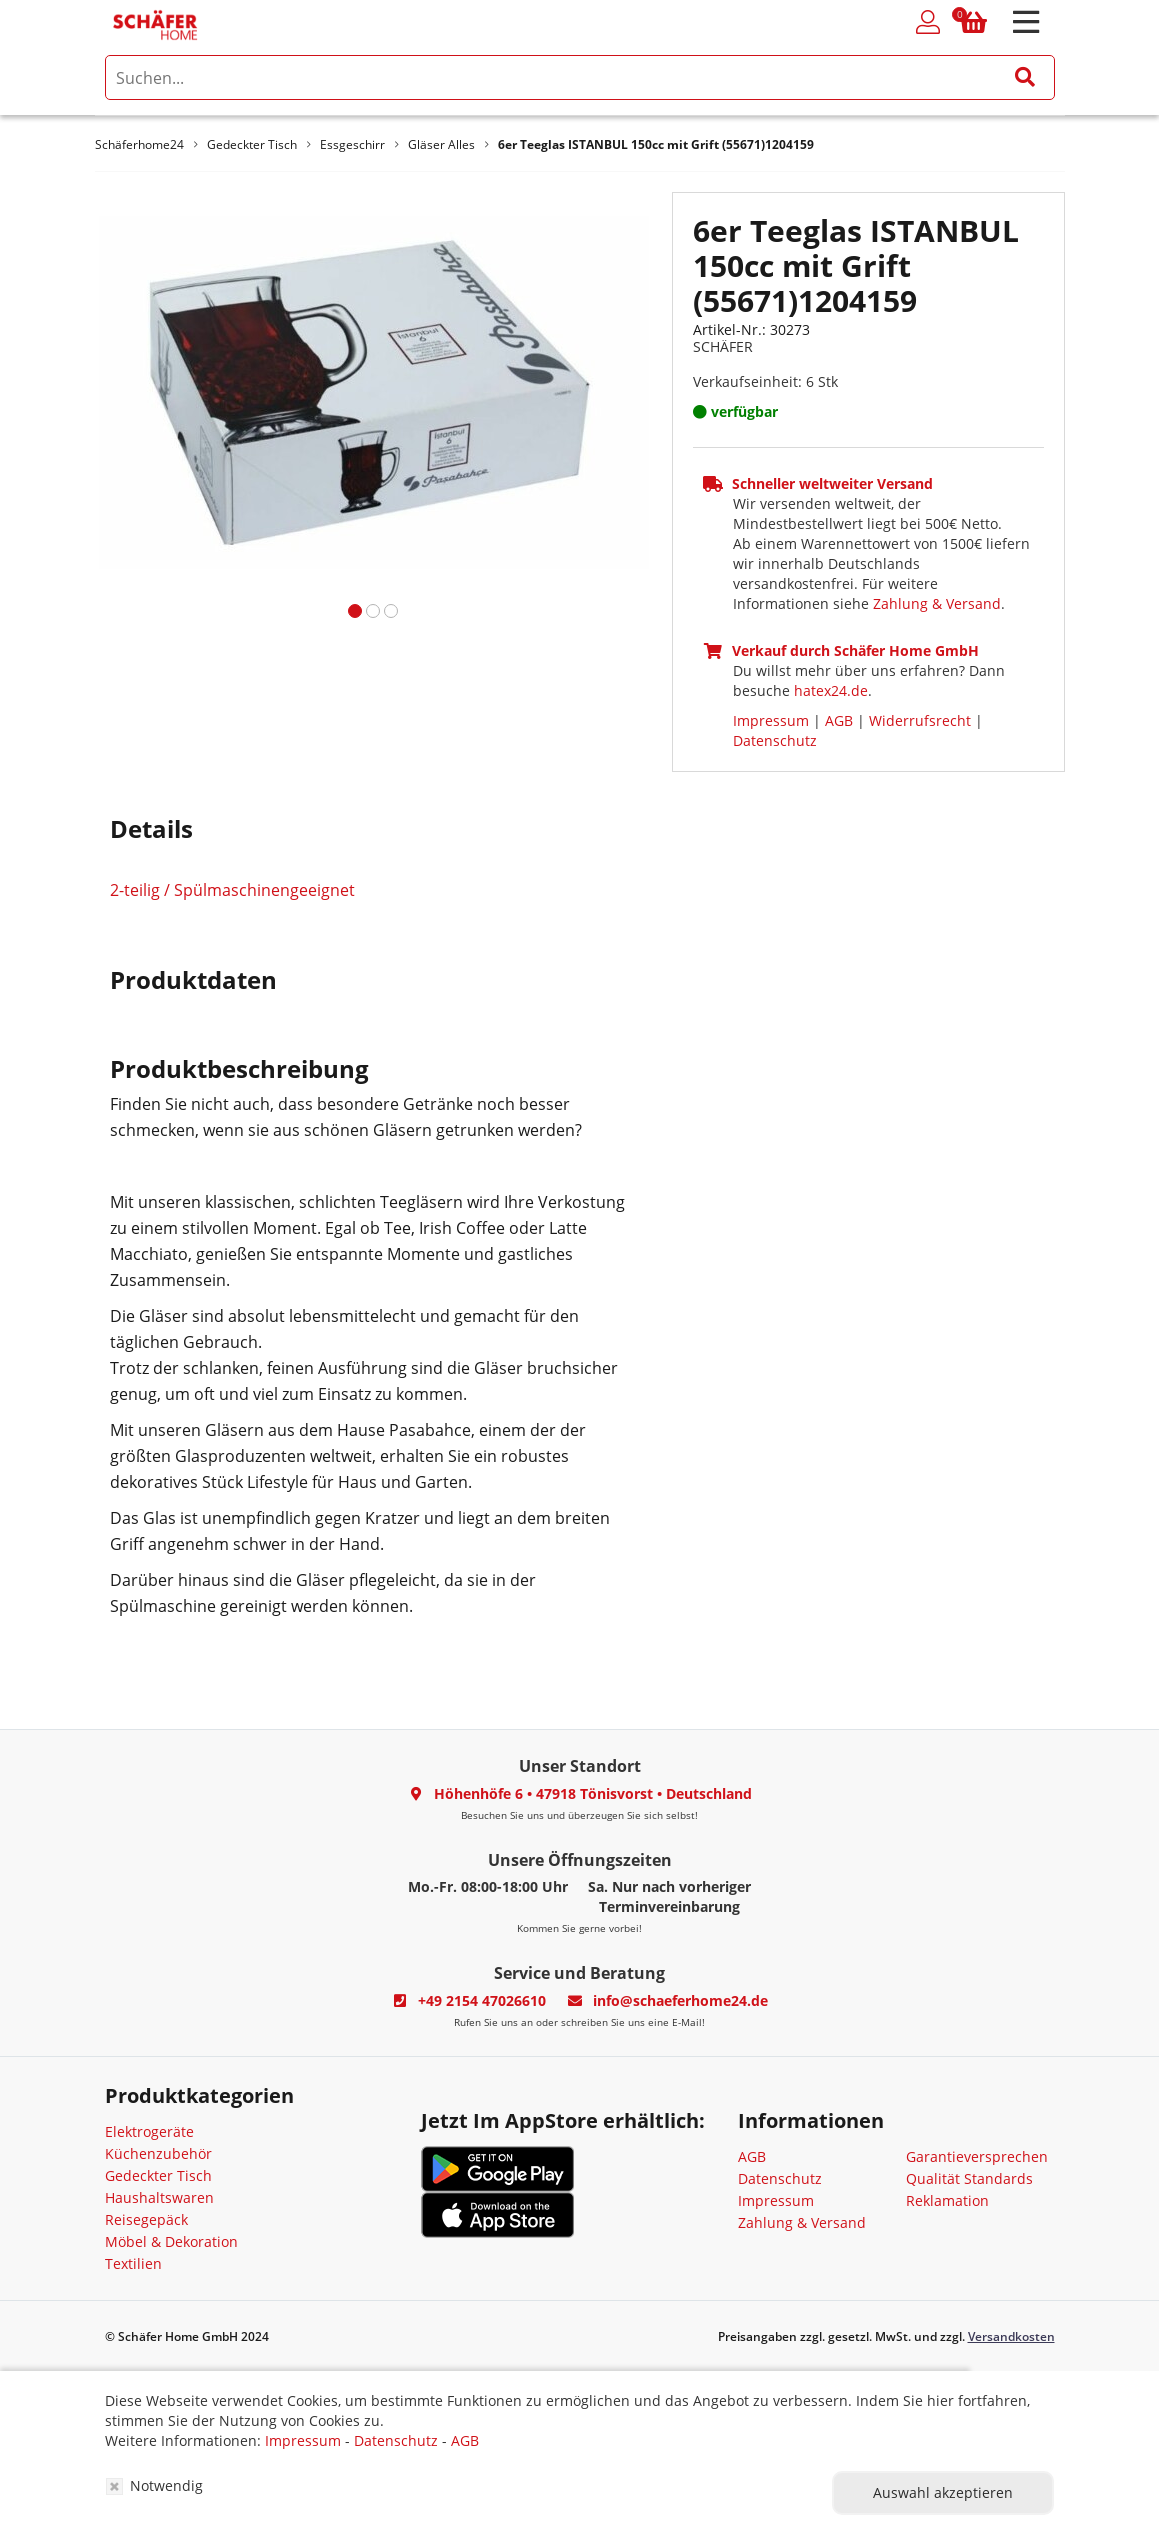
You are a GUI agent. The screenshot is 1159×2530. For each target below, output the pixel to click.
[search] (580, 77)
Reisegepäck (146, 2219)
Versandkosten (1011, 2336)
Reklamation (947, 2200)
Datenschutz (775, 740)
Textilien (133, 2263)
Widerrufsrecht (920, 720)
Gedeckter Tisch (158, 2175)
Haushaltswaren (159, 2197)
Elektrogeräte (149, 2131)
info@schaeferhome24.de (680, 2000)
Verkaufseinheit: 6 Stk (765, 381)
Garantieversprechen (977, 2156)
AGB (839, 720)
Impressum (771, 720)
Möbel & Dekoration (171, 2241)
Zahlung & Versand (937, 603)
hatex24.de (831, 690)
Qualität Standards (969, 2178)
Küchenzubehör (158, 2153)
